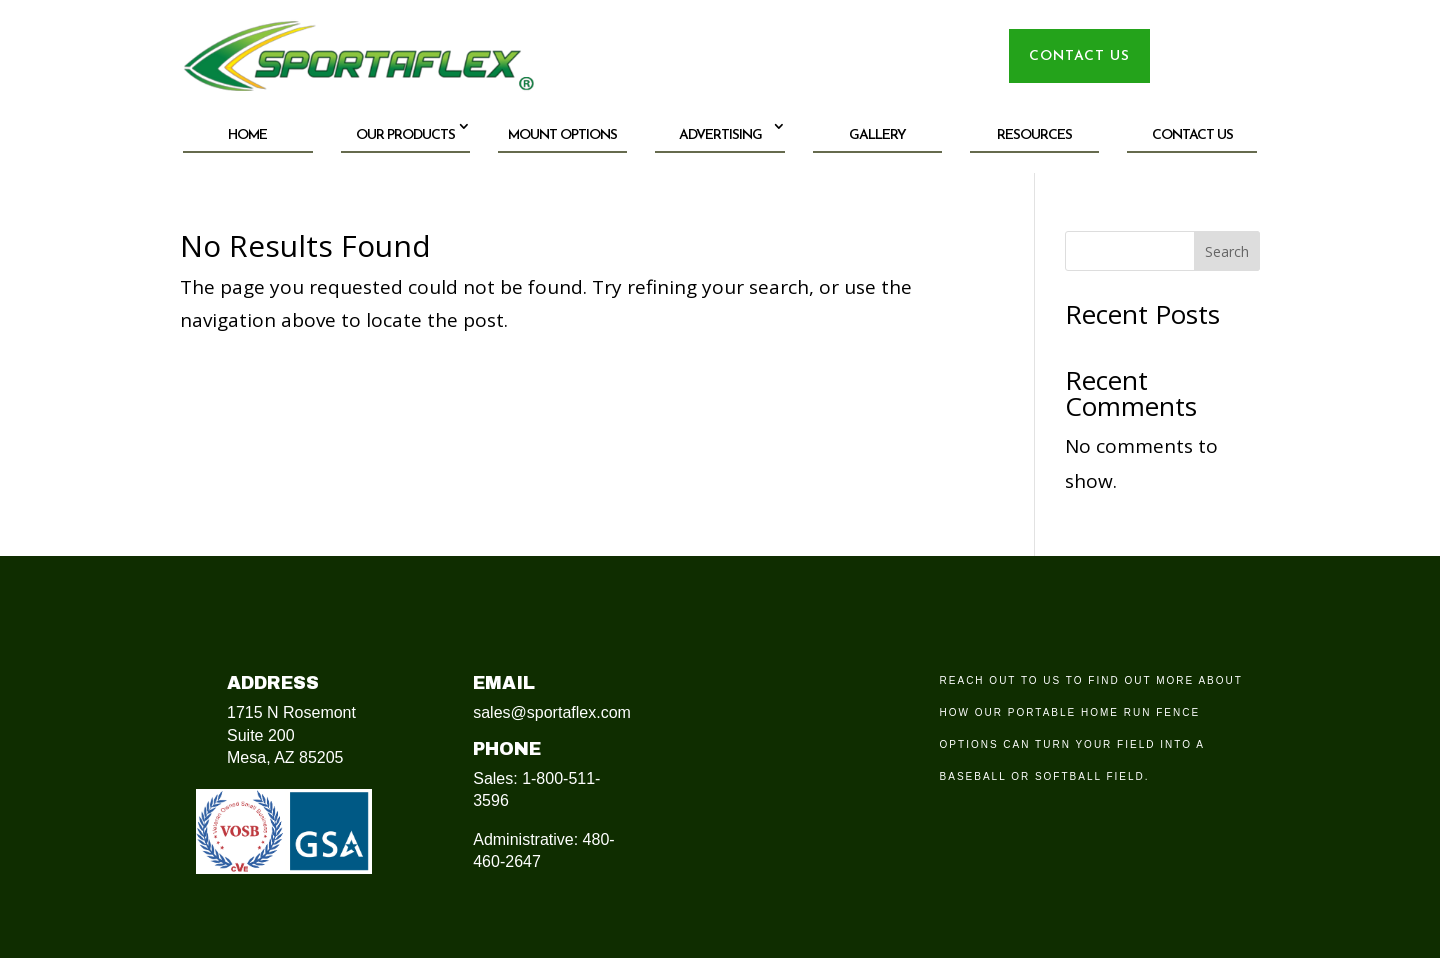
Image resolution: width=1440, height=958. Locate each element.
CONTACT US (1079, 56)
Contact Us (1192, 135)
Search (1227, 251)
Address (273, 683)
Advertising (720, 135)
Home (247, 135)
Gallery (877, 135)
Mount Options (562, 135)
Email (504, 683)
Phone (507, 749)
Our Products (405, 135)
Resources (1034, 135)
